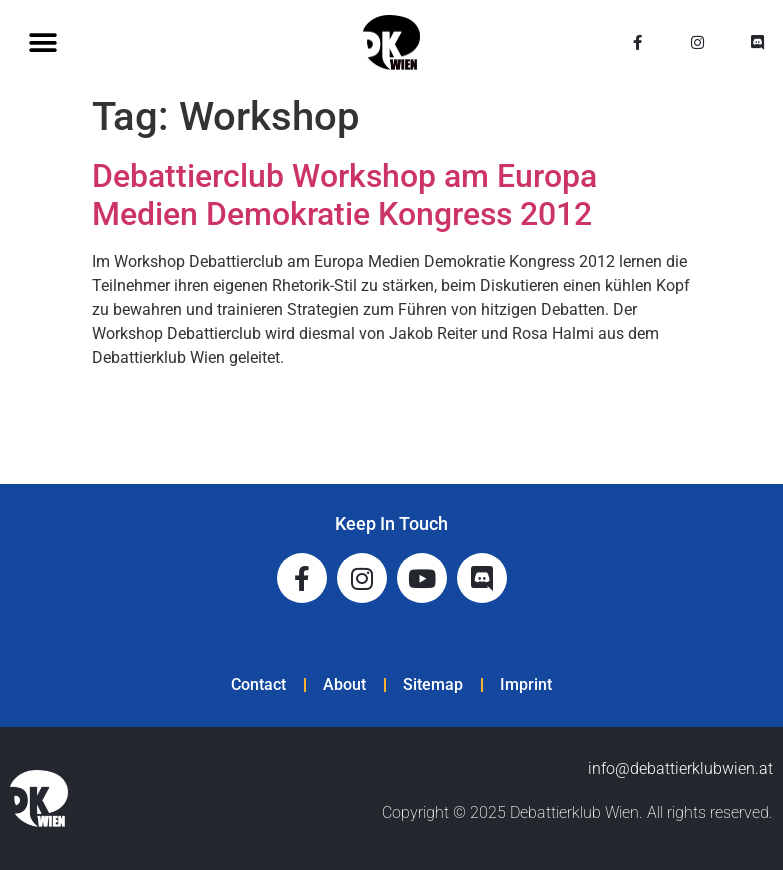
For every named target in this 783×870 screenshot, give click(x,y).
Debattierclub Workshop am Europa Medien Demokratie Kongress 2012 (344, 195)
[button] (42, 42)
